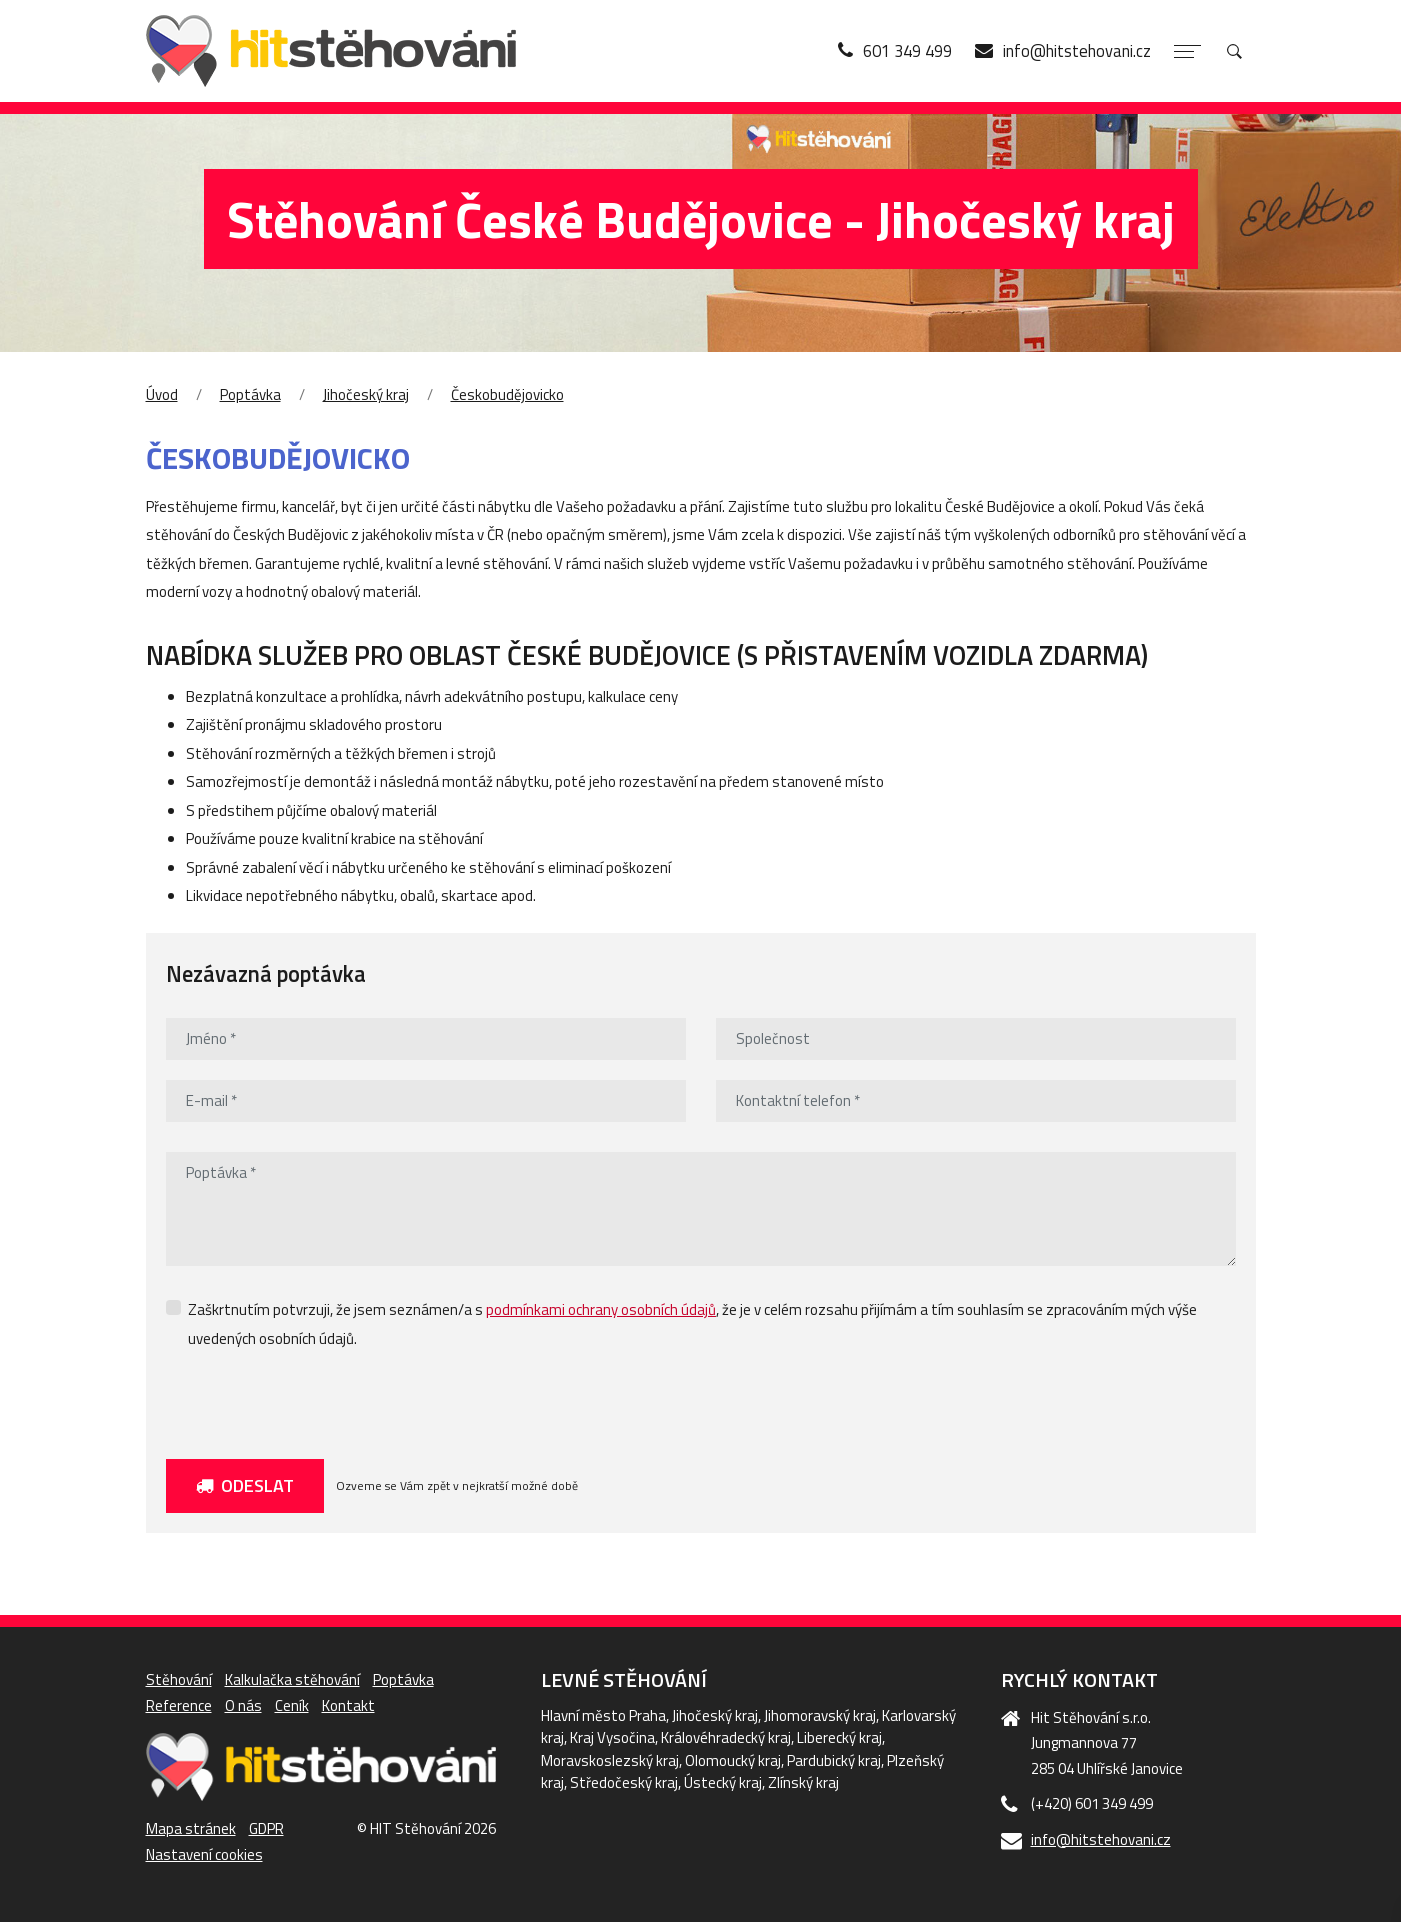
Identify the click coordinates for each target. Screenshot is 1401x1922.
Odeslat (245, 1486)
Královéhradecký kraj (726, 1737)
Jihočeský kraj (366, 394)
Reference (179, 1705)
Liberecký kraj (839, 1737)
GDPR (266, 1828)
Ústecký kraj (723, 1782)
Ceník (292, 1705)
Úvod (162, 394)
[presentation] (318, 1400)
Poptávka (250, 394)
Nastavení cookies (204, 1854)
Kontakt (348, 1705)
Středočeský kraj (624, 1782)
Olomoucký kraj (733, 1760)
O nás (243, 1705)
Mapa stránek (191, 1828)
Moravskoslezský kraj (610, 1760)
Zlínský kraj (803, 1782)
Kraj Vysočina (612, 1737)
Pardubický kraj (834, 1760)
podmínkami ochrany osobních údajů (601, 1309)
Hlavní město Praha (603, 1715)
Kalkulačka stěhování (292, 1679)
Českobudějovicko (507, 394)
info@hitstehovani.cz (1101, 1839)
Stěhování (179, 1679)
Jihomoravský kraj (820, 1715)
